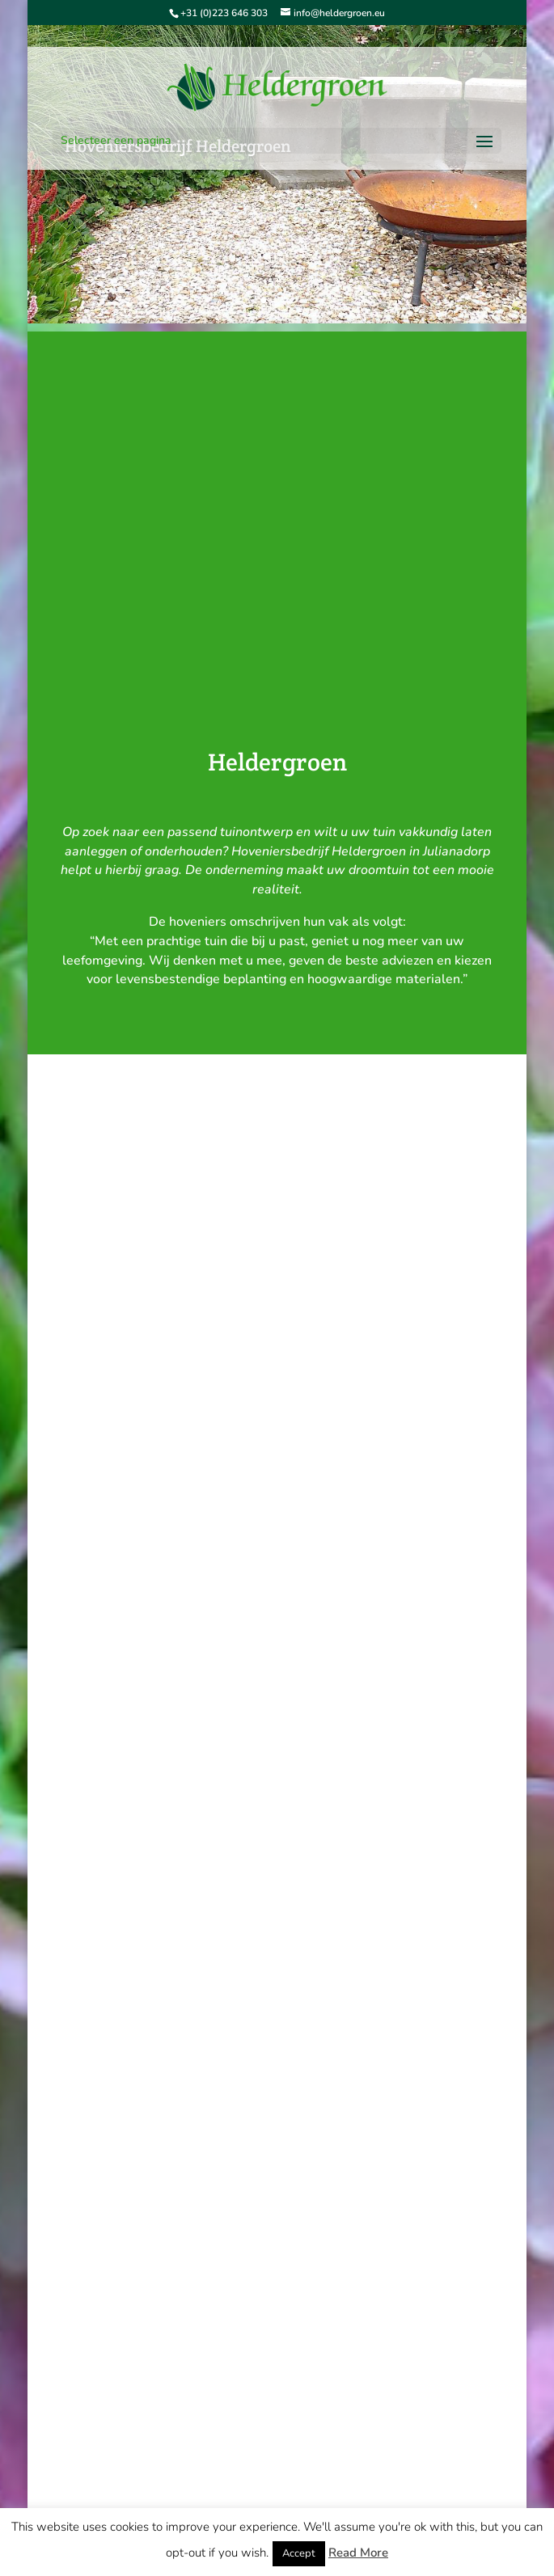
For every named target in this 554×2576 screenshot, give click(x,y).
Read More (358, 2552)
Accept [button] (298, 2553)
